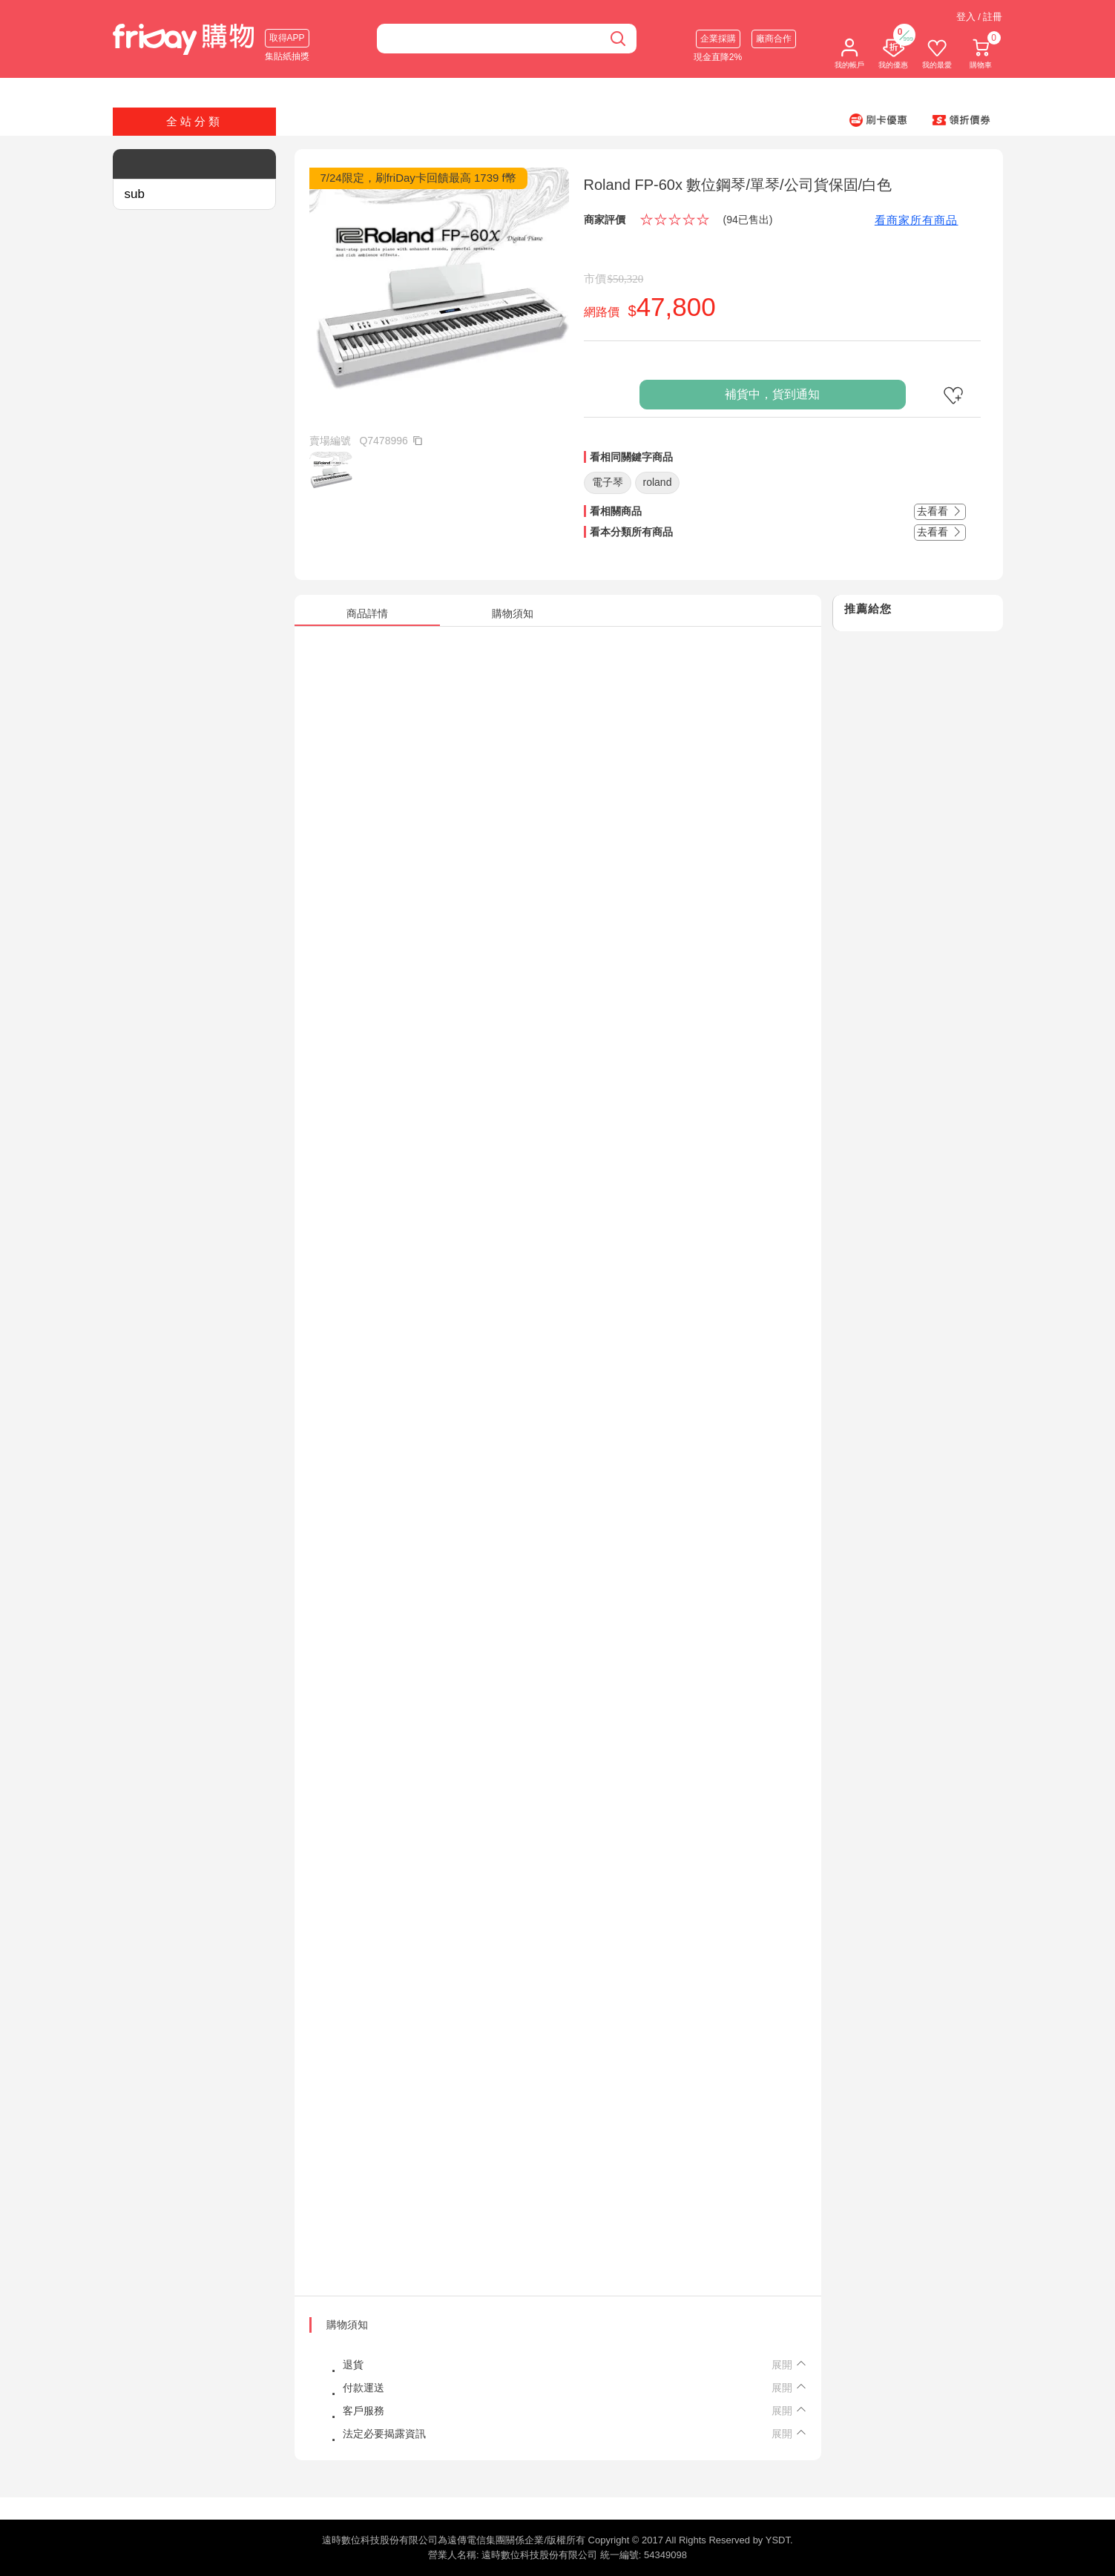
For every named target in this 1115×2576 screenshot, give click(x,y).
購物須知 (347, 2324)
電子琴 (607, 482)
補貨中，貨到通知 (772, 394)
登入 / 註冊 (979, 16)
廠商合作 (774, 38)
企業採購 (718, 38)
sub (135, 194)
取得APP (287, 38)
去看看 (940, 511)
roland (657, 482)
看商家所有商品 (916, 220)
